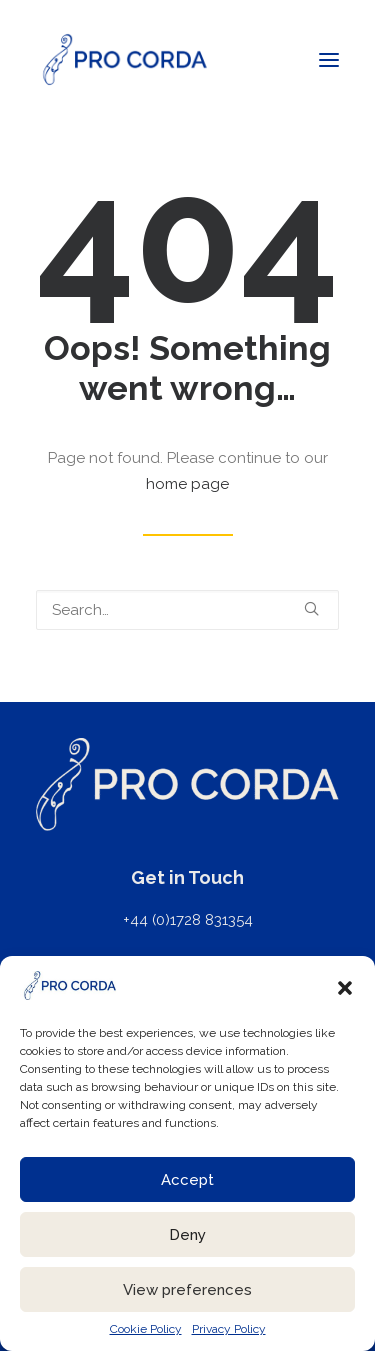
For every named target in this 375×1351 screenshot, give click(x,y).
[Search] (187, 610)
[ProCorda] (125, 59)
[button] (345, 988)
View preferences (187, 1290)
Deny (187, 1235)
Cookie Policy (146, 1329)
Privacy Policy (229, 1329)
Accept (187, 1180)
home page (187, 484)
